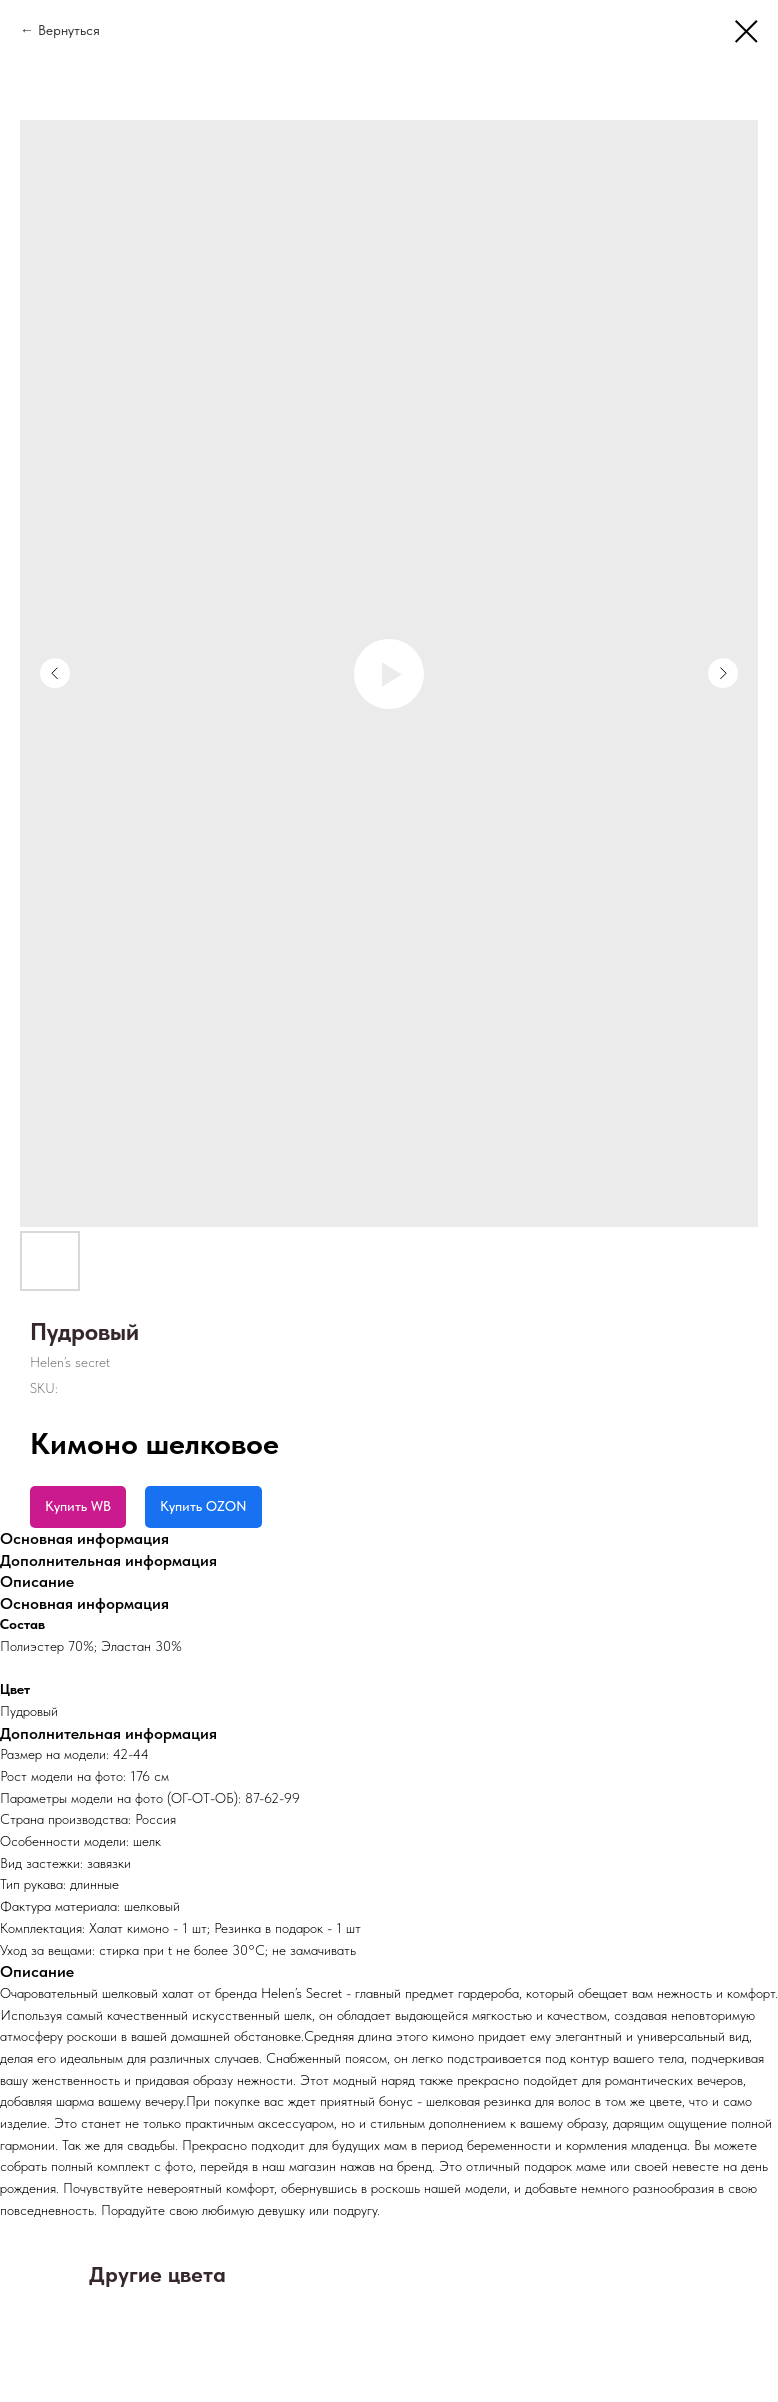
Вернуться (69, 30)
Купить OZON (203, 1506)
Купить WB (78, 1506)
